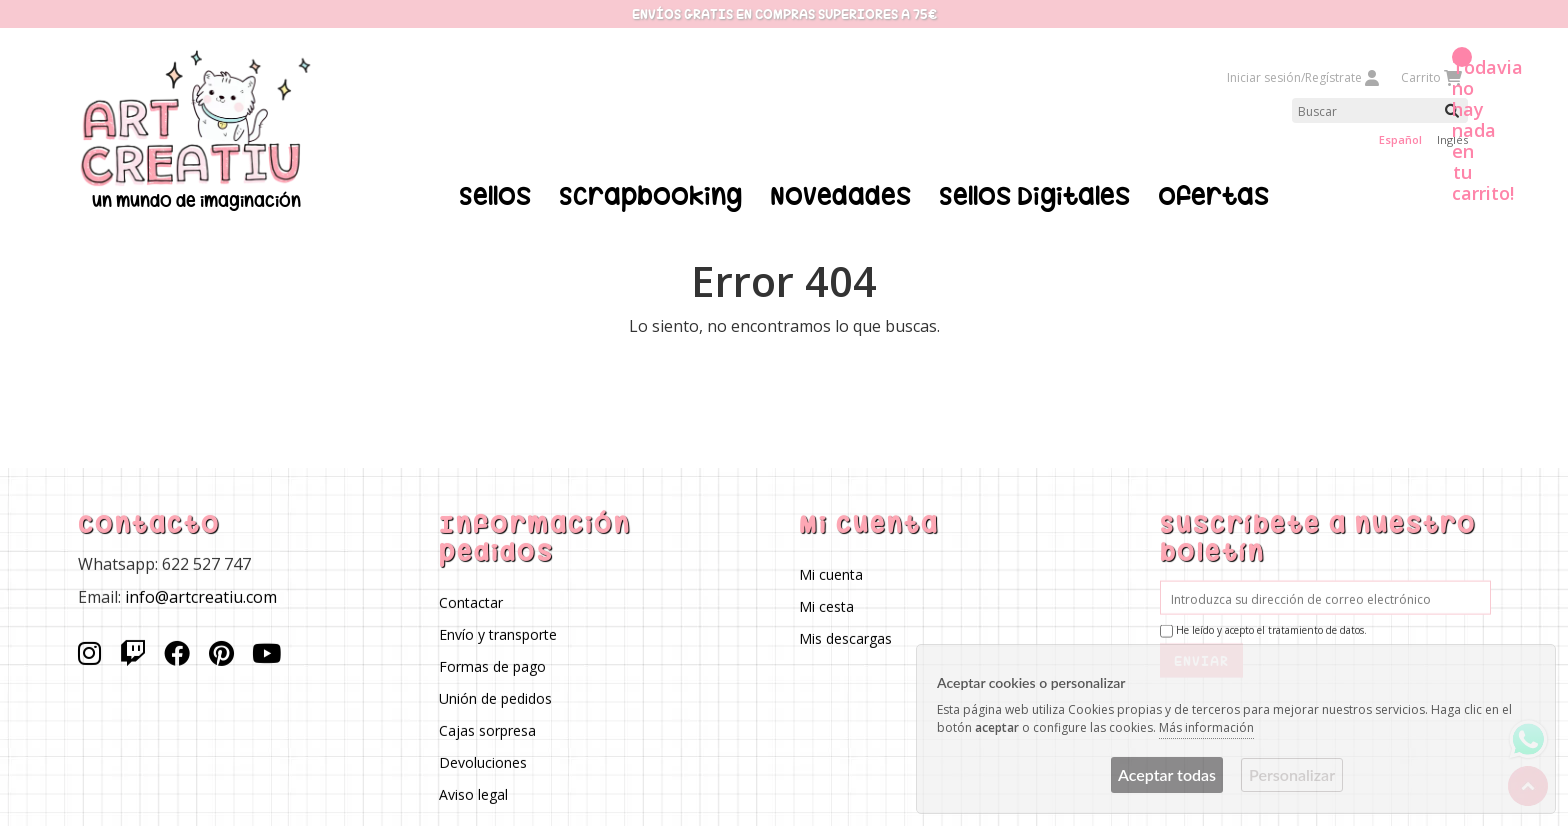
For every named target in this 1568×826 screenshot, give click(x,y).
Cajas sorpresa (486, 729)
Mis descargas (845, 637)
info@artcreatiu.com (201, 596)
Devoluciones (482, 761)
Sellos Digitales (1034, 196)
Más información (1206, 727)
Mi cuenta (831, 573)
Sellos (495, 196)
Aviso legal (472, 793)
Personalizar (1292, 774)
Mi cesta (826, 605)
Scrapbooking (650, 196)
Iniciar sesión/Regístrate (1304, 77)
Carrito (1430, 77)
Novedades (840, 196)
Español (1400, 139)
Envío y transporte (497, 633)
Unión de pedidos (494, 697)
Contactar (470, 601)
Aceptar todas (1167, 774)
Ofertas (1213, 196)
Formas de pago (491, 665)
